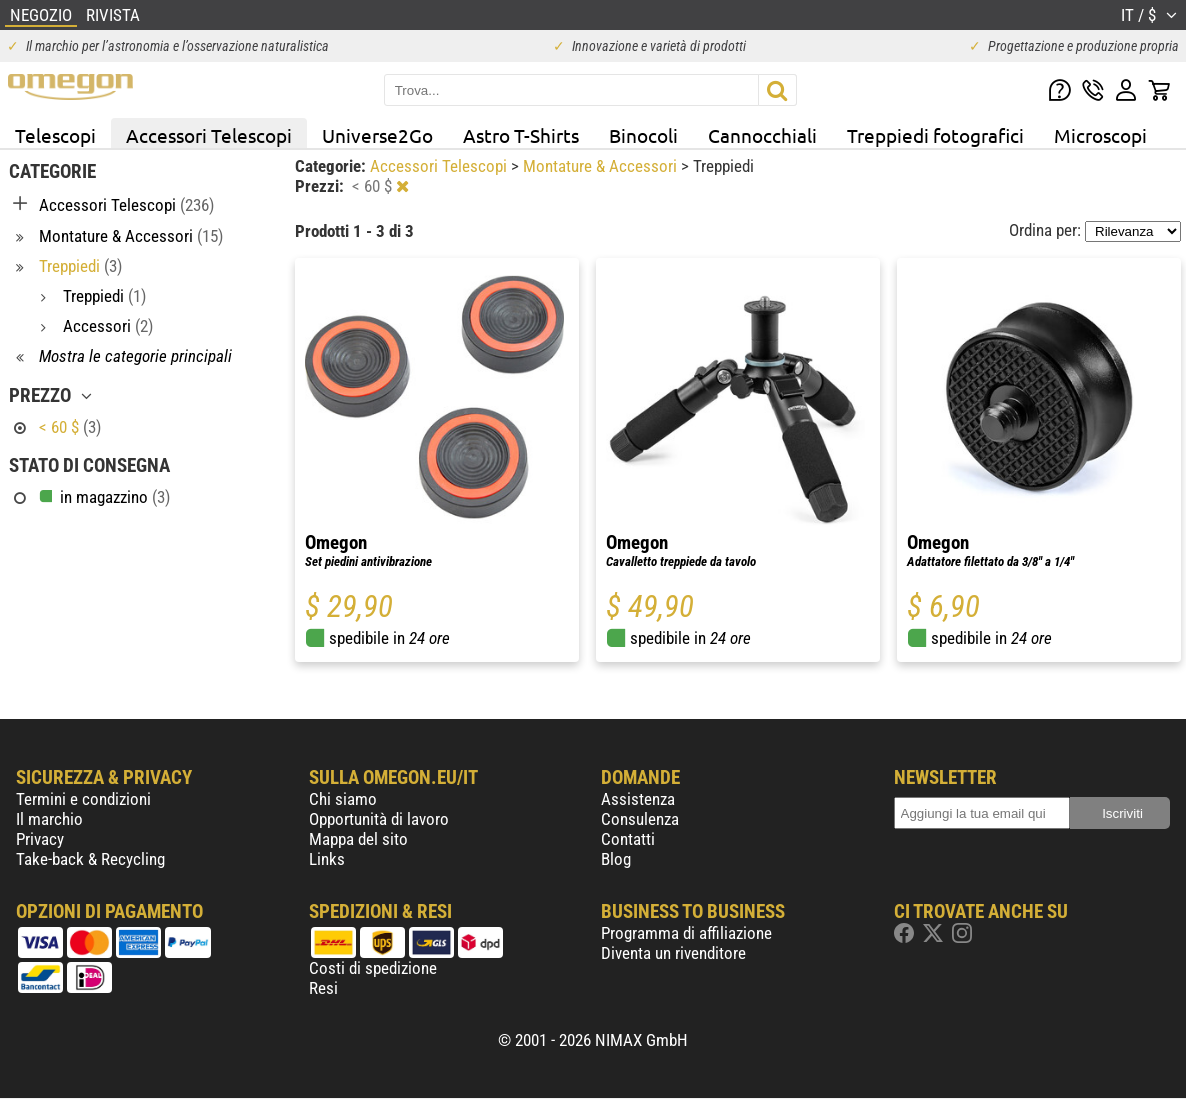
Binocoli (643, 135)
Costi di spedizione (373, 968)
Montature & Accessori (602, 166)
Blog (616, 859)
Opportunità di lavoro (379, 819)
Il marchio (49, 819)
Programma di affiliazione (686, 933)
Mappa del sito (358, 839)
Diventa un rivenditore (673, 953)
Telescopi (55, 135)
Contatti (628, 839)
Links (327, 859)
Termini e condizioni (83, 799)
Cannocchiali (762, 135)
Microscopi (1100, 135)
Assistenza (638, 799)
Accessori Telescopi (209, 135)
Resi (323, 988)
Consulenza (640, 819)
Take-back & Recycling (90, 859)
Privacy (40, 839)
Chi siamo (343, 799)
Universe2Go (377, 135)
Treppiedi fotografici (935, 135)
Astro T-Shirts (521, 135)
